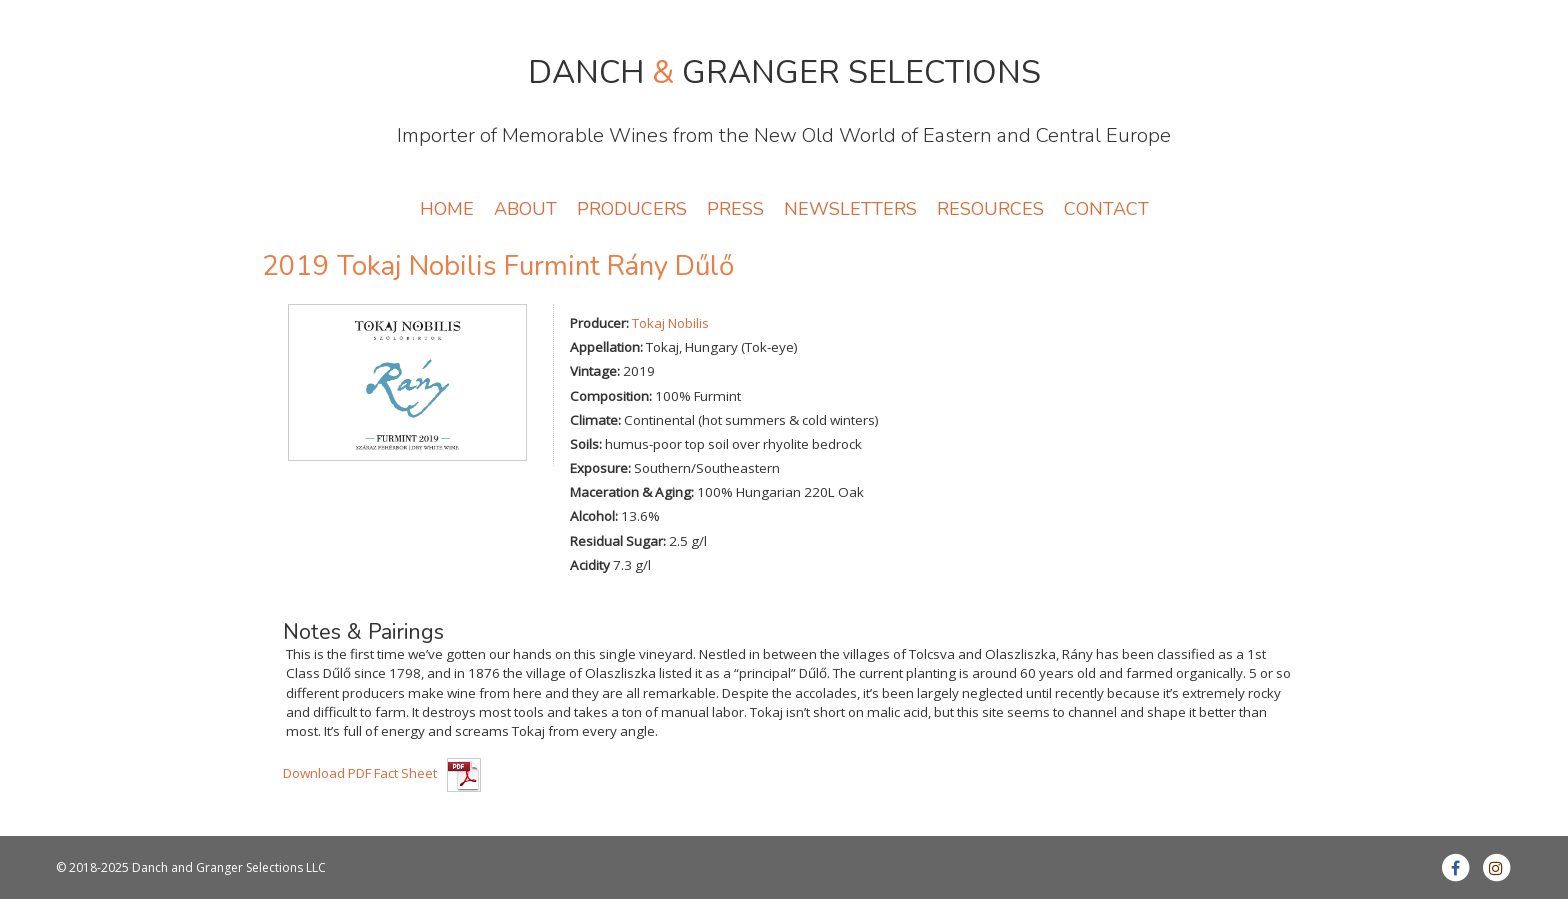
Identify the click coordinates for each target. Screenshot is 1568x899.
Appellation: (606, 347)
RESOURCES (990, 209)
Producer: (599, 323)
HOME (447, 209)
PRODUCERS (632, 209)
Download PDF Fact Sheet (360, 773)
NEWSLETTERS (850, 209)
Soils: (586, 444)
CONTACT (1106, 209)
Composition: (611, 396)
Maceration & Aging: (632, 492)
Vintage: (595, 371)
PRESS (735, 209)
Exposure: (600, 468)
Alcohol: (594, 516)
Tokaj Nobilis (670, 323)
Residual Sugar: (618, 541)
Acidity (590, 565)
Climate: (595, 420)
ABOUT (525, 209)
